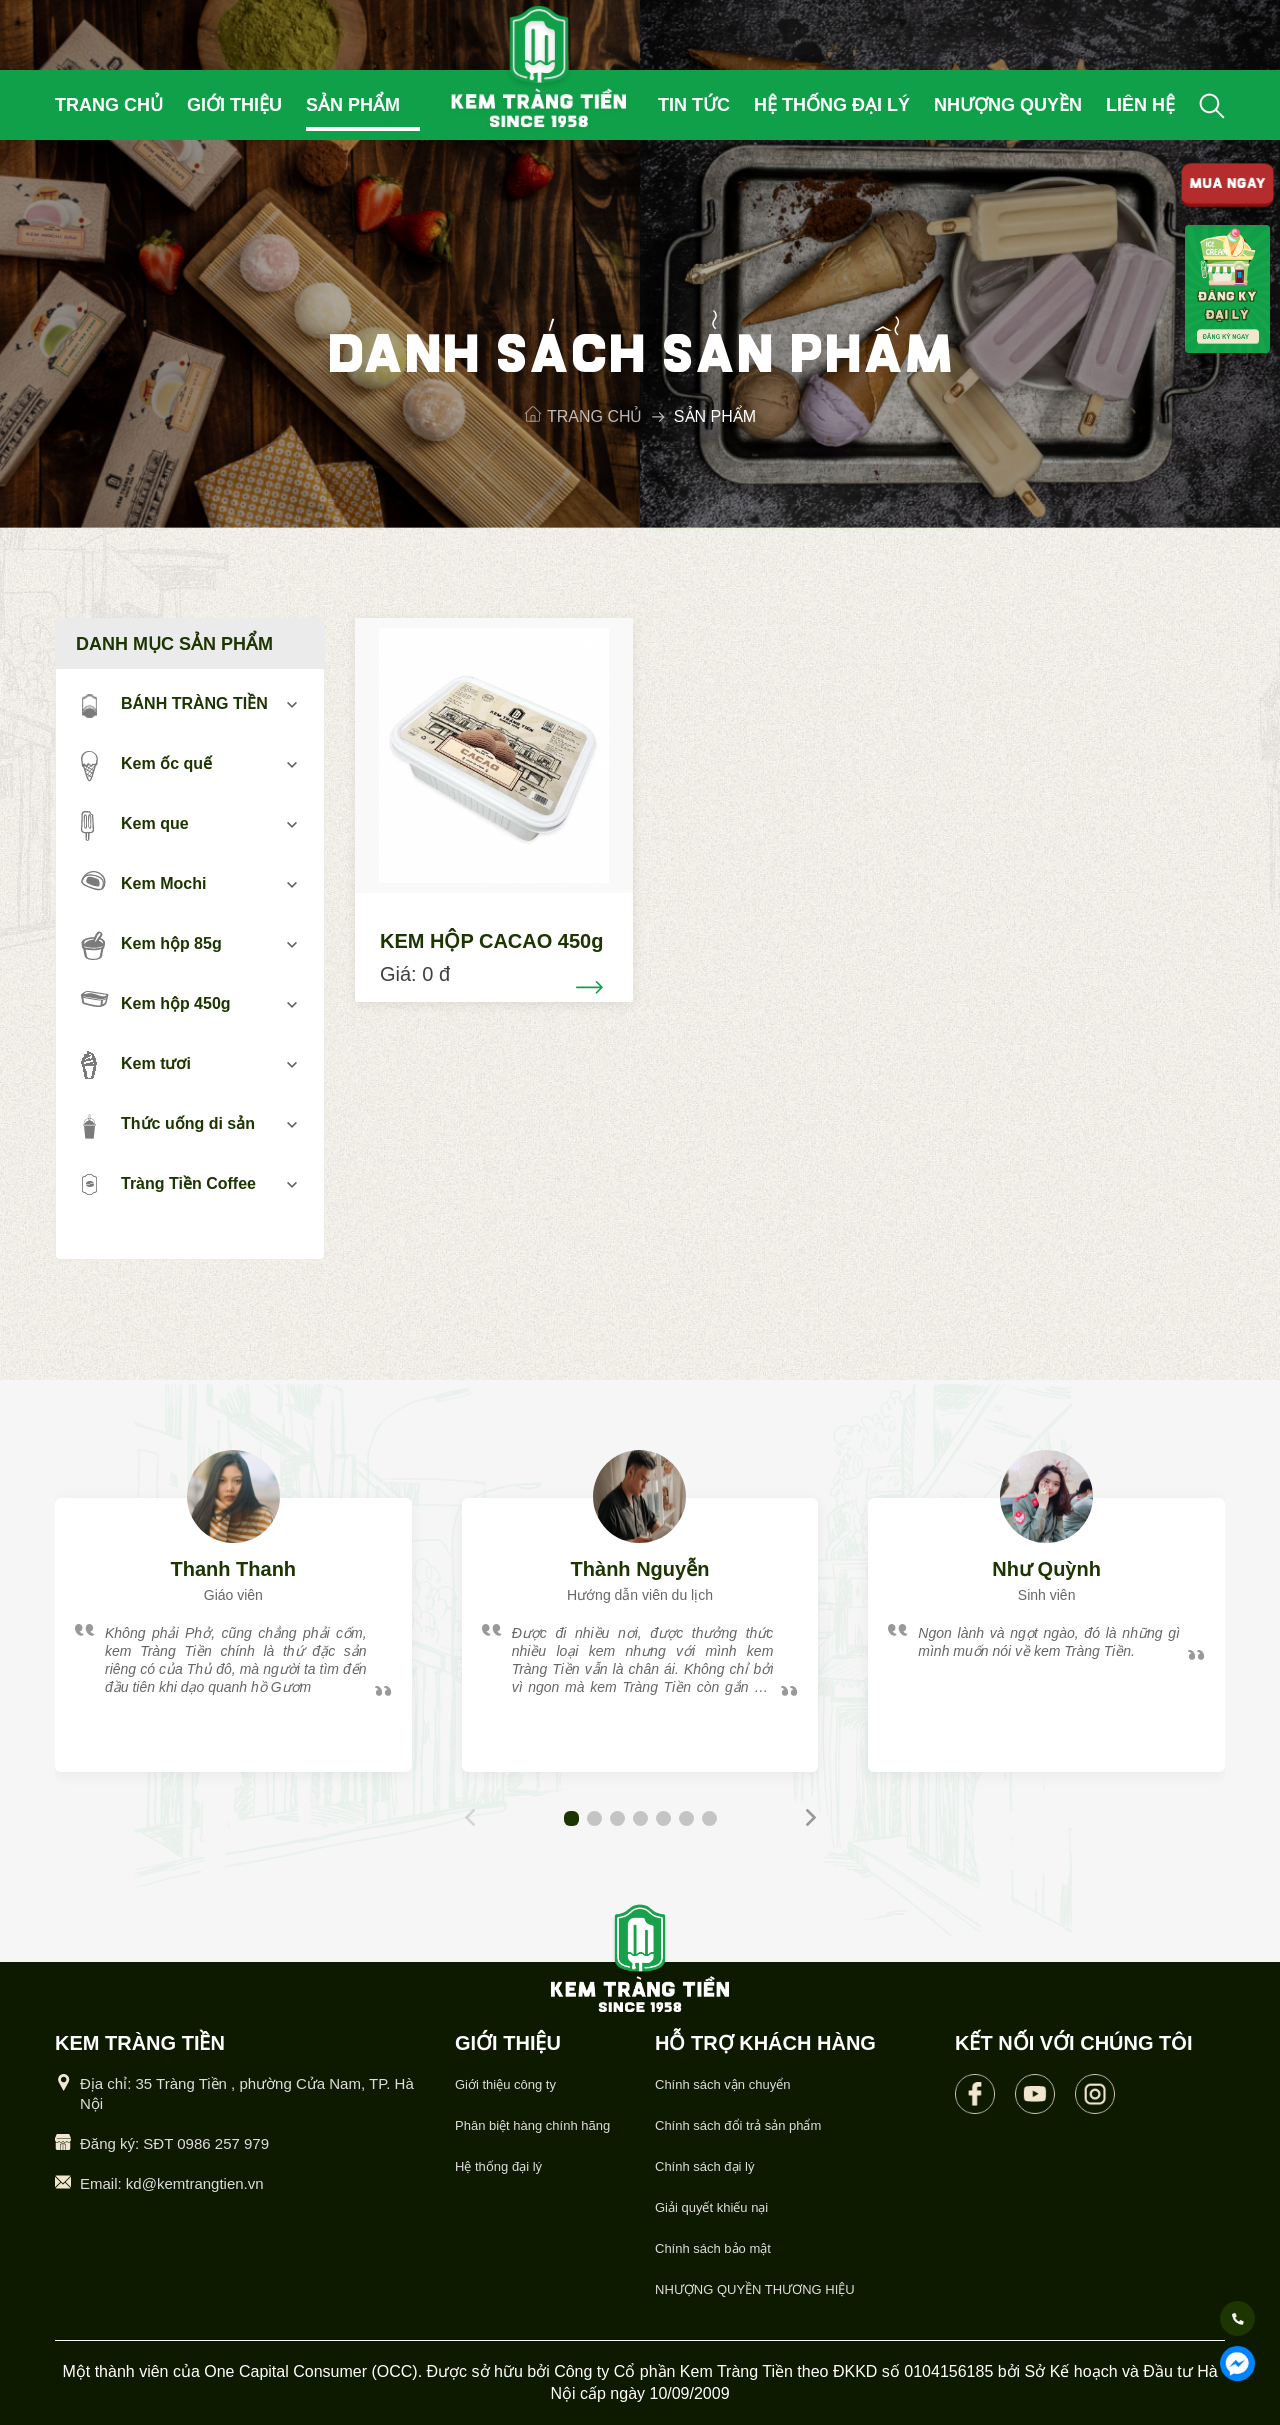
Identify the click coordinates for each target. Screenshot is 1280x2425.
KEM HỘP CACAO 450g (491, 941)
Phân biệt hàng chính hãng (532, 2125)
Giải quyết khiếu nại (711, 2207)
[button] (571, 1818)
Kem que (135, 825)
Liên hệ (1140, 105)
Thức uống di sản (168, 1125)
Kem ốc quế (146, 765)
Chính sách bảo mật (713, 2248)
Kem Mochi (143, 881)
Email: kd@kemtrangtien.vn (172, 2183)
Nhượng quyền (1008, 105)
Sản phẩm (353, 105)
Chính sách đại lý (705, 2166)
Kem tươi (136, 1065)
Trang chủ (109, 105)
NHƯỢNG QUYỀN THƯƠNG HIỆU (755, 2289)
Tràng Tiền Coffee (168, 1185)
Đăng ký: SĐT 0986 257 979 (174, 2143)
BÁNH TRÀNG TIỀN (174, 705)
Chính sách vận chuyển (722, 2084)
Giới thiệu (234, 105)
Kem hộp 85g (151, 945)
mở (291, 704)
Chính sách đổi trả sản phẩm (738, 2125)
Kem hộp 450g (156, 1001)
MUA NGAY (1227, 185)
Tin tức (694, 105)
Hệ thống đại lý (832, 105)
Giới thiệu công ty (505, 2084)
